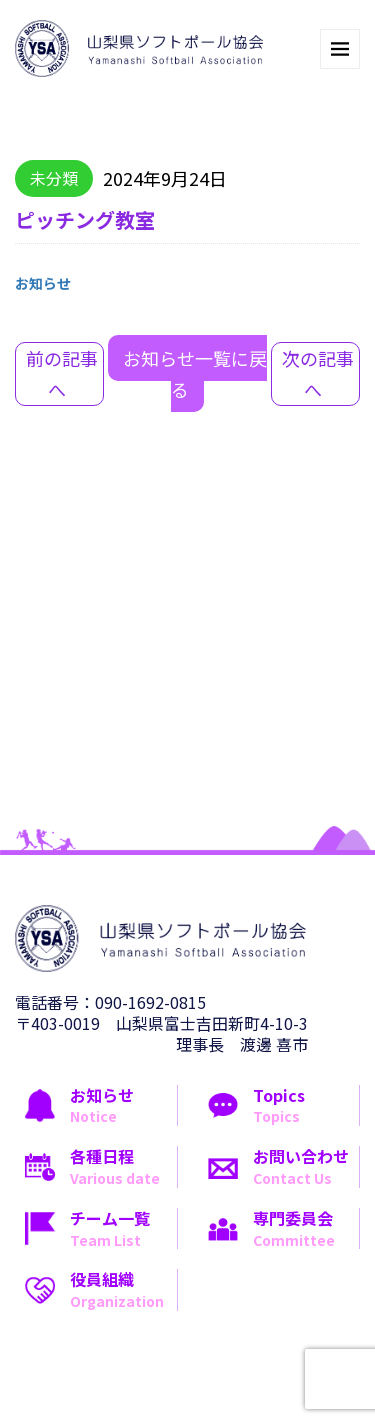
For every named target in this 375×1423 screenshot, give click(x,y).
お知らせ (43, 283)
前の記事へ (62, 373)
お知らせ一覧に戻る (195, 373)
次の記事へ (318, 373)
